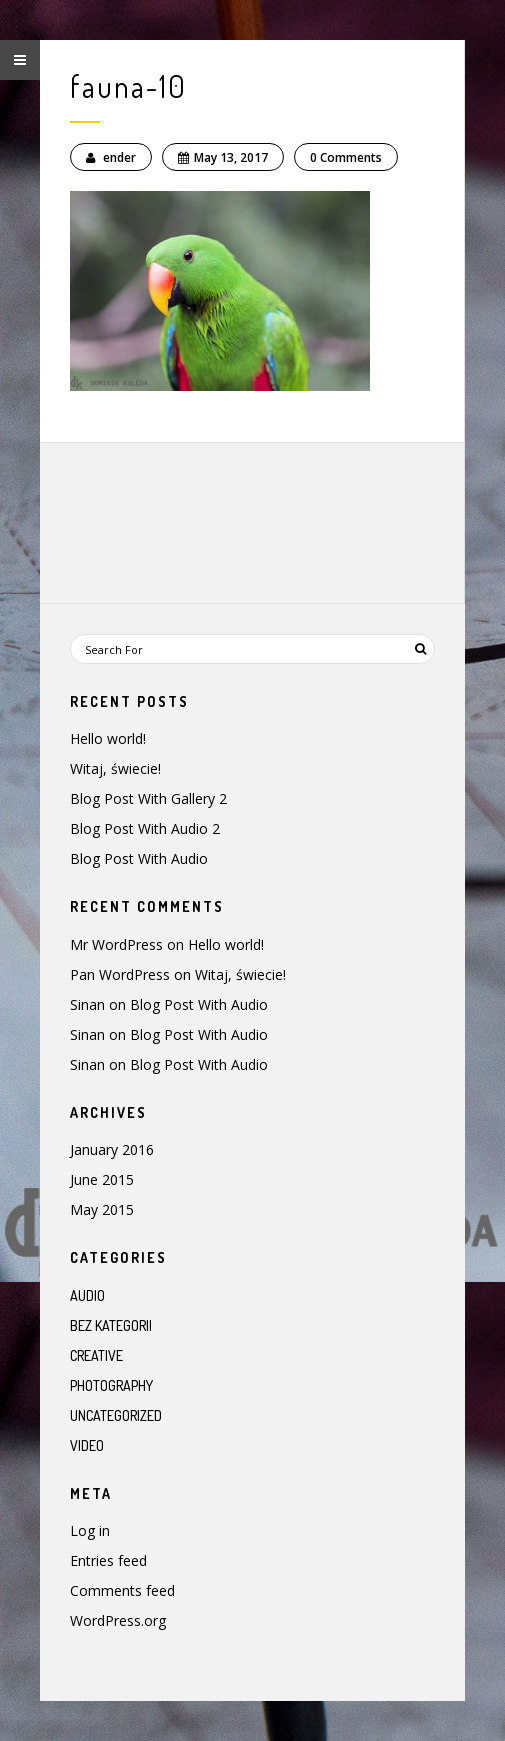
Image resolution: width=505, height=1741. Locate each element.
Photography (111, 1385)
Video (87, 1445)
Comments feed (122, 1590)
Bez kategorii (111, 1325)
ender (111, 157)
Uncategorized (116, 1415)
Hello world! (108, 738)
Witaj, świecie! (115, 768)
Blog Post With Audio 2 (145, 828)
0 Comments (346, 157)
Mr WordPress (116, 944)
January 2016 (112, 1149)
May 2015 (102, 1209)
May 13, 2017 (223, 157)
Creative (96, 1355)
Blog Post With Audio (139, 858)
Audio (87, 1295)
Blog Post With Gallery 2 (148, 798)
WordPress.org (118, 1620)
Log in (90, 1530)
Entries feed (108, 1560)
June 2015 (102, 1179)
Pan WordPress (120, 974)
